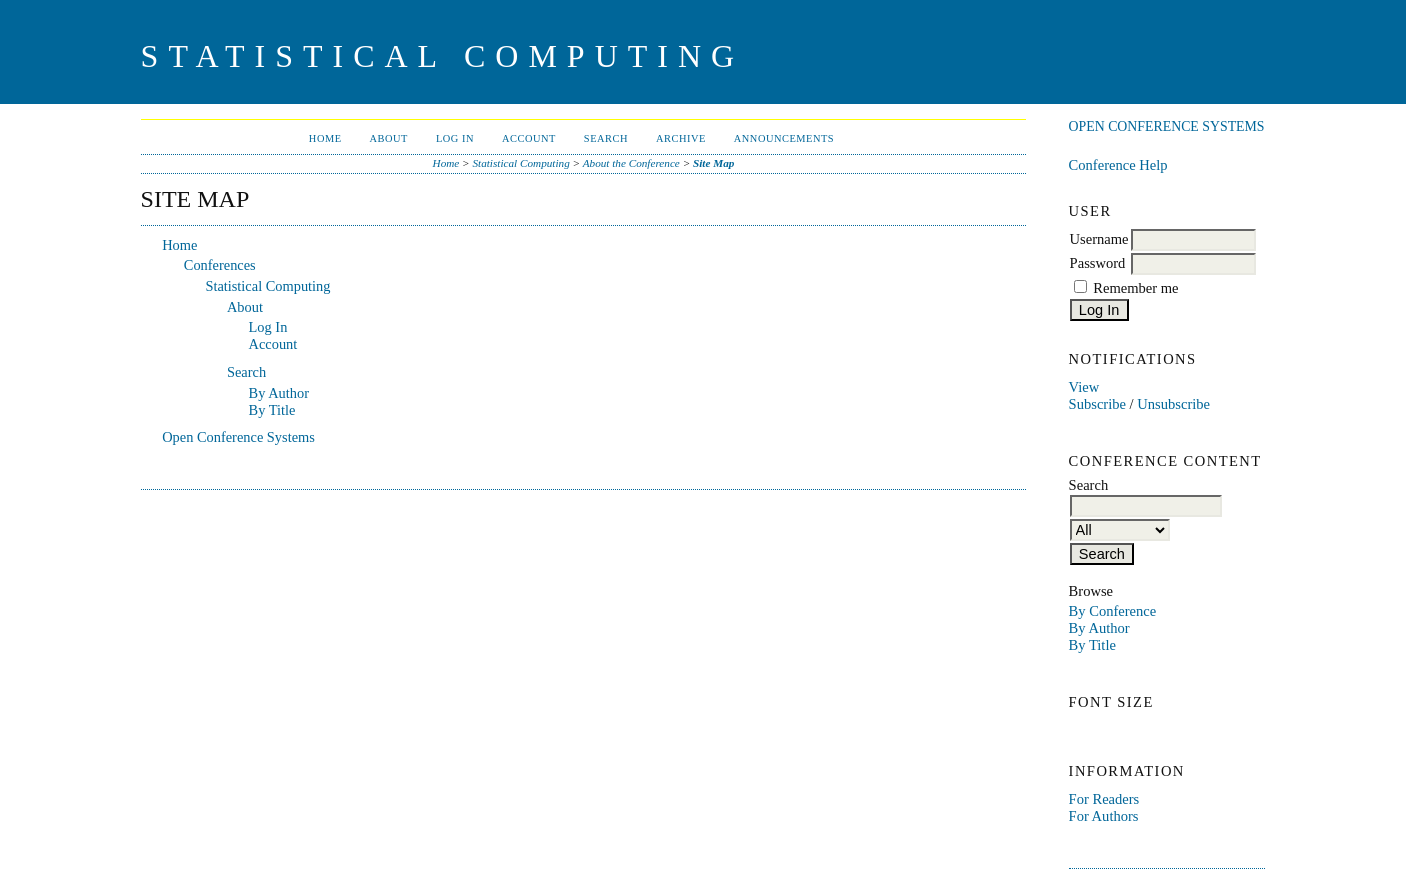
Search (606, 138)
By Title (1092, 645)
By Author (1099, 628)
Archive (681, 138)
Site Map (713, 163)
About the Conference (631, 163)
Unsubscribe (1173, 404)
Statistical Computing (520, 163)
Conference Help (1118, 165)
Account (529, 138)
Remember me (1135, 288)
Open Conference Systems (1167, 126)
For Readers (1104, 799)
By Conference (1113, 611)
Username (1099, 239)
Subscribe (1097, 404)
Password (1098, 263)
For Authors (1104, 816)
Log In (455, 138)
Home (325, 138)
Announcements (784, 138)
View (1084, 387)
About (389, 138)
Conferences (220, 265)
